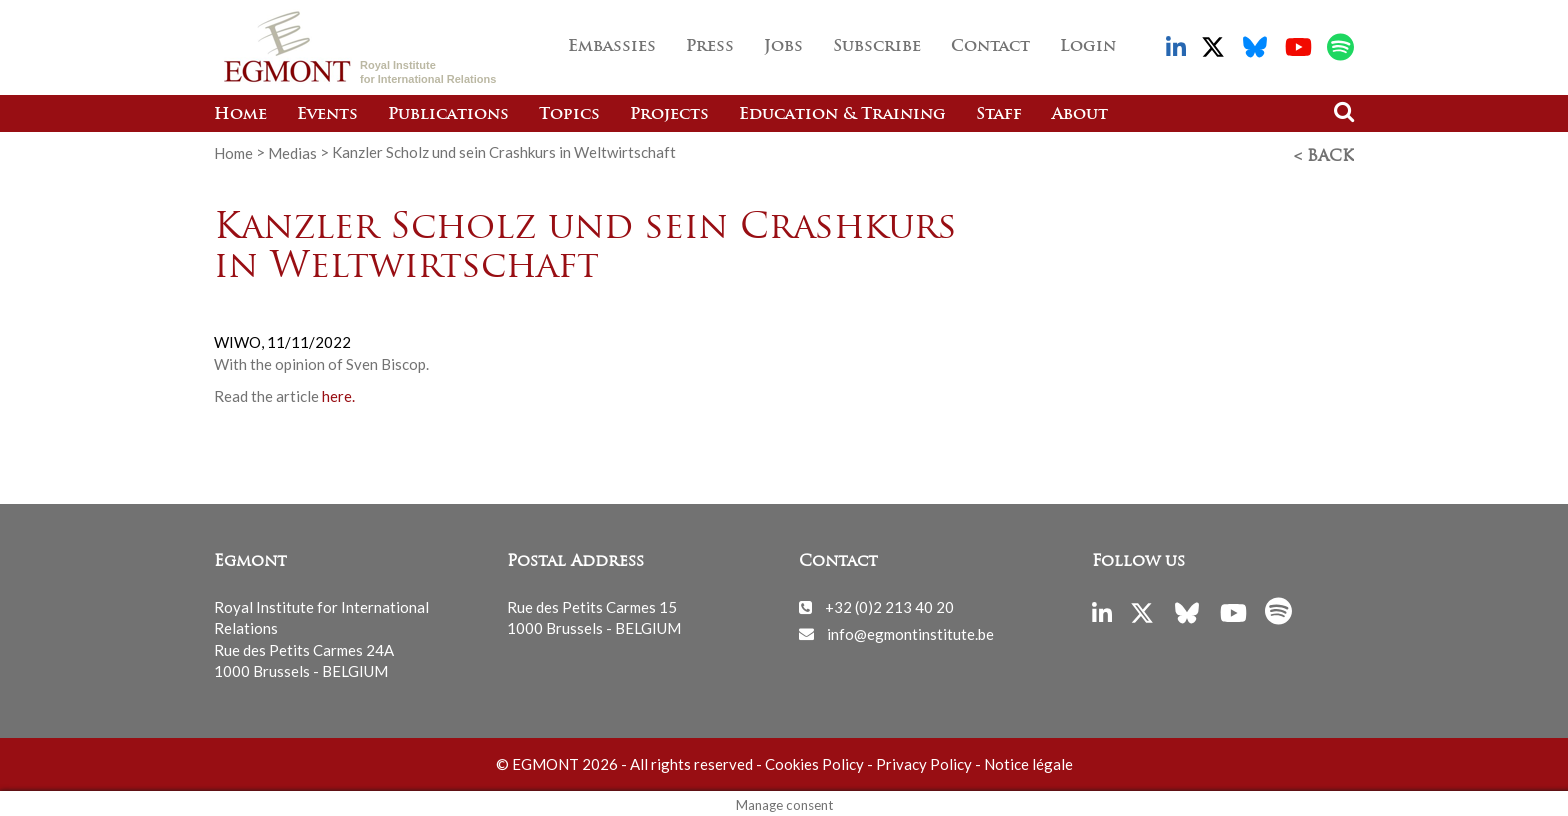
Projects (669, 115)
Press (710, 47)
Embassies (612, 47)
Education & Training (842, 115)
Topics (569, 115)
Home (240, 115)
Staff (999, 115)
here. (338, 392)
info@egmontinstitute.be (910, 629)
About (1080, 115)
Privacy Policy (924, 760)
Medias (292, 152)
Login (1088, 47)
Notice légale (1028, 760)
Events (327, 115)
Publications (448, 115)
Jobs (783, 47)
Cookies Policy (814, 760)
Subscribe (877, 47)
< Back (1324, 153)
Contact (990, 47)
